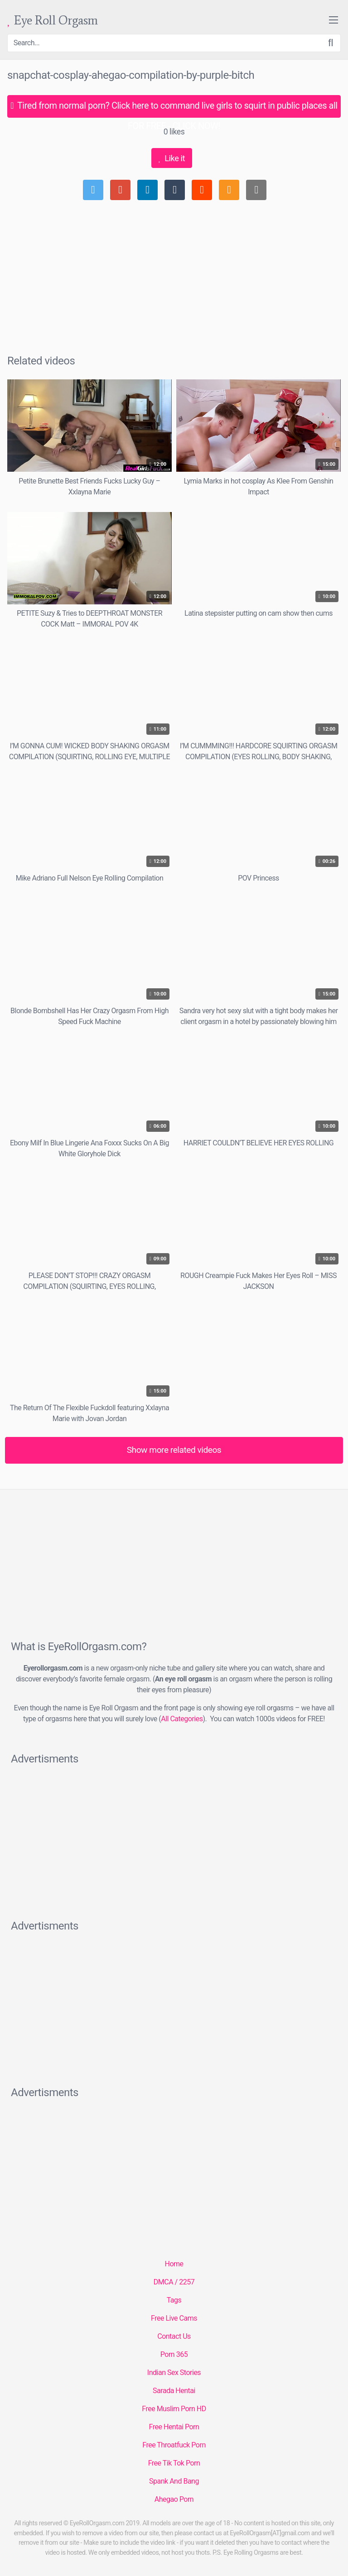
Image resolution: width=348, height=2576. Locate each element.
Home (173, 2264)
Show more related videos (174, 1450)
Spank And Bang (174, 2481)
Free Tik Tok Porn (174, 2463)
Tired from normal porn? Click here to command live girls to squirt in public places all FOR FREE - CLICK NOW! (173, 109)
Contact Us (174, 2336)
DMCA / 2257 (174, 2282)
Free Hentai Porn (174, 2427)
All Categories (182, 1718)
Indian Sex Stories (174, 2372)
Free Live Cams (174, 2318)
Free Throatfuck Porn (173, 2445)
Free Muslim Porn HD (174, 2408)
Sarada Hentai (174, 2390)
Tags (174, 2300)
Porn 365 (174, 2354)
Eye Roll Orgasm (52, 20)
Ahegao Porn (174, 2499)
